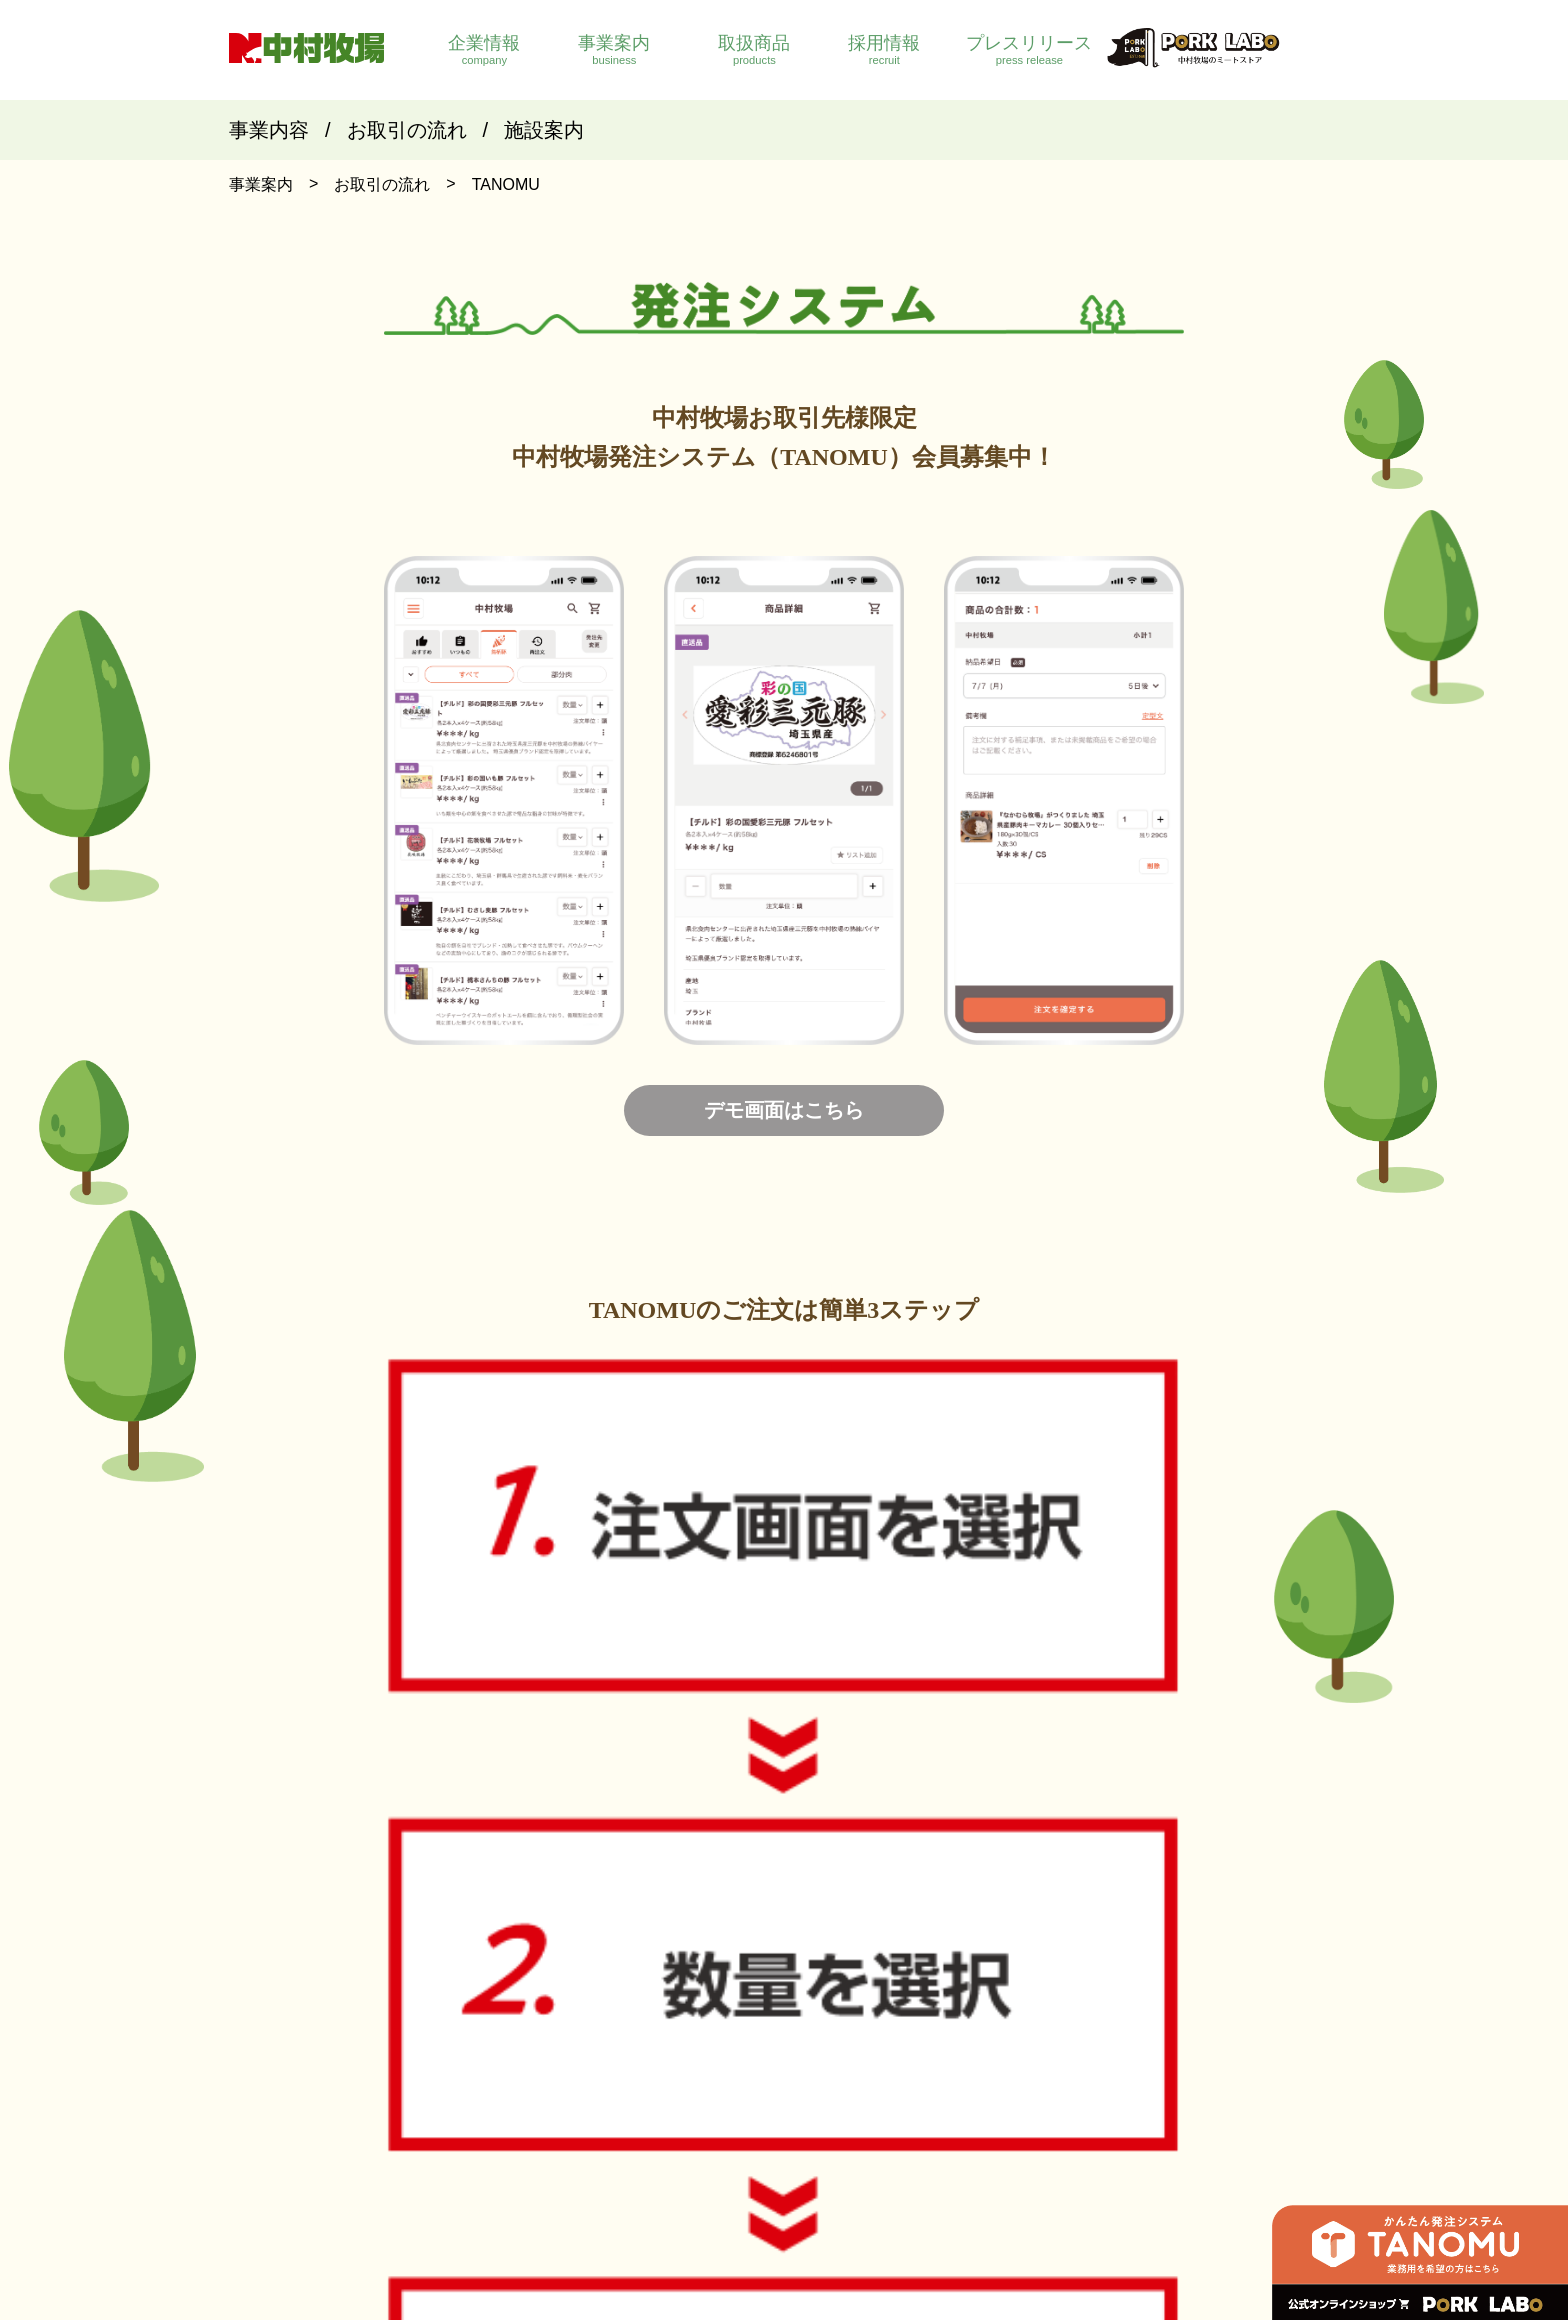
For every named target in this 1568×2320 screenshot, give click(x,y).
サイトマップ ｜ (1041, 2139)
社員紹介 (1214, 1995)
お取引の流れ (407, 130)
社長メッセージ (736, 2039)
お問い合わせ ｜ (935, 2139)
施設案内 (544, 130)
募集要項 (1214, 2017)
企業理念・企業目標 (750, 2017)
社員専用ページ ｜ (731, 2139)
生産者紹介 (1055, 2039)
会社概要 (715, 1995)
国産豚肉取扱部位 (1076, 2017)
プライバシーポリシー (1165, 2139)
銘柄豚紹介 (1055, 1995)
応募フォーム (1228, 2039)
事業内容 (269, 130)
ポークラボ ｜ (837, 2139)
